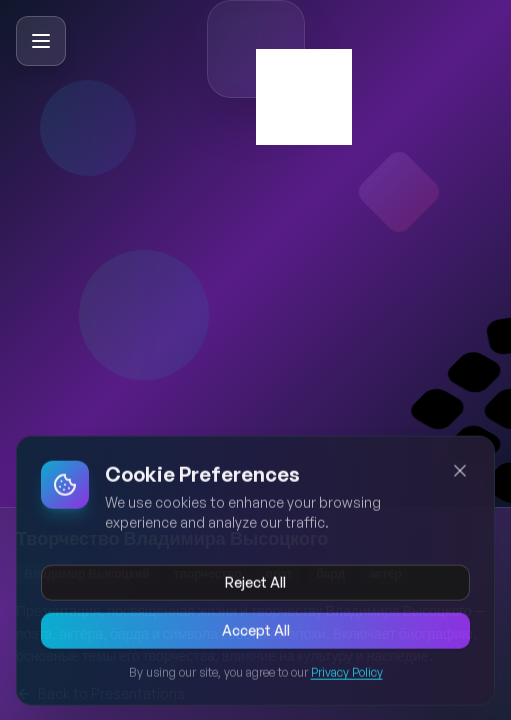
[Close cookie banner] (460, 474)
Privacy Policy (347, 675)
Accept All (256, 633)
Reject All (255, 585)
